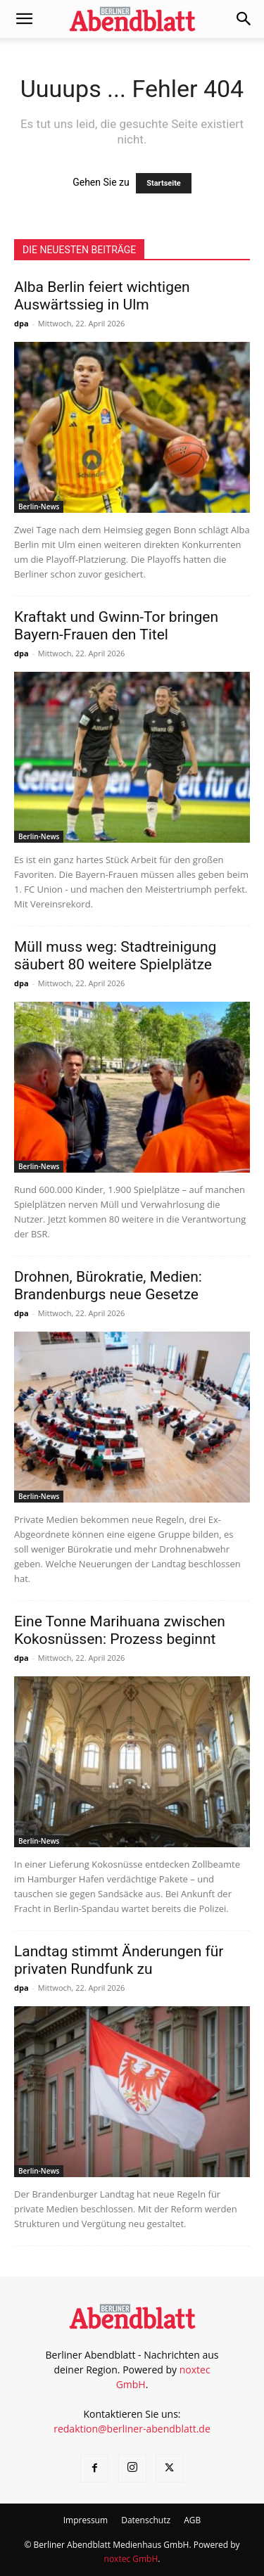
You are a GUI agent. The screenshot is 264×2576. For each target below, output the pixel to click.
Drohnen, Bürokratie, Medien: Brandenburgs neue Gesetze (108, 1285)
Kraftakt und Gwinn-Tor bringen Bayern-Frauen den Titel (116, 625)
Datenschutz (145, 2520)
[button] (23, 19)
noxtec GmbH (131, 2559)
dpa (21, 323)
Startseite (163, 183)
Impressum (85, 2520)
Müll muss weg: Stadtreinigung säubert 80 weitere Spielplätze (115, 955)
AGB (192, 2520)
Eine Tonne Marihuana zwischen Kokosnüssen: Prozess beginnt (119, 1630)
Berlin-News (38, 506)
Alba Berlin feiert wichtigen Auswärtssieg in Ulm (102, 296)
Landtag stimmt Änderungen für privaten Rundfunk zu (119, 1960)
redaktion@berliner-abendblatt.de (132, 2428)
